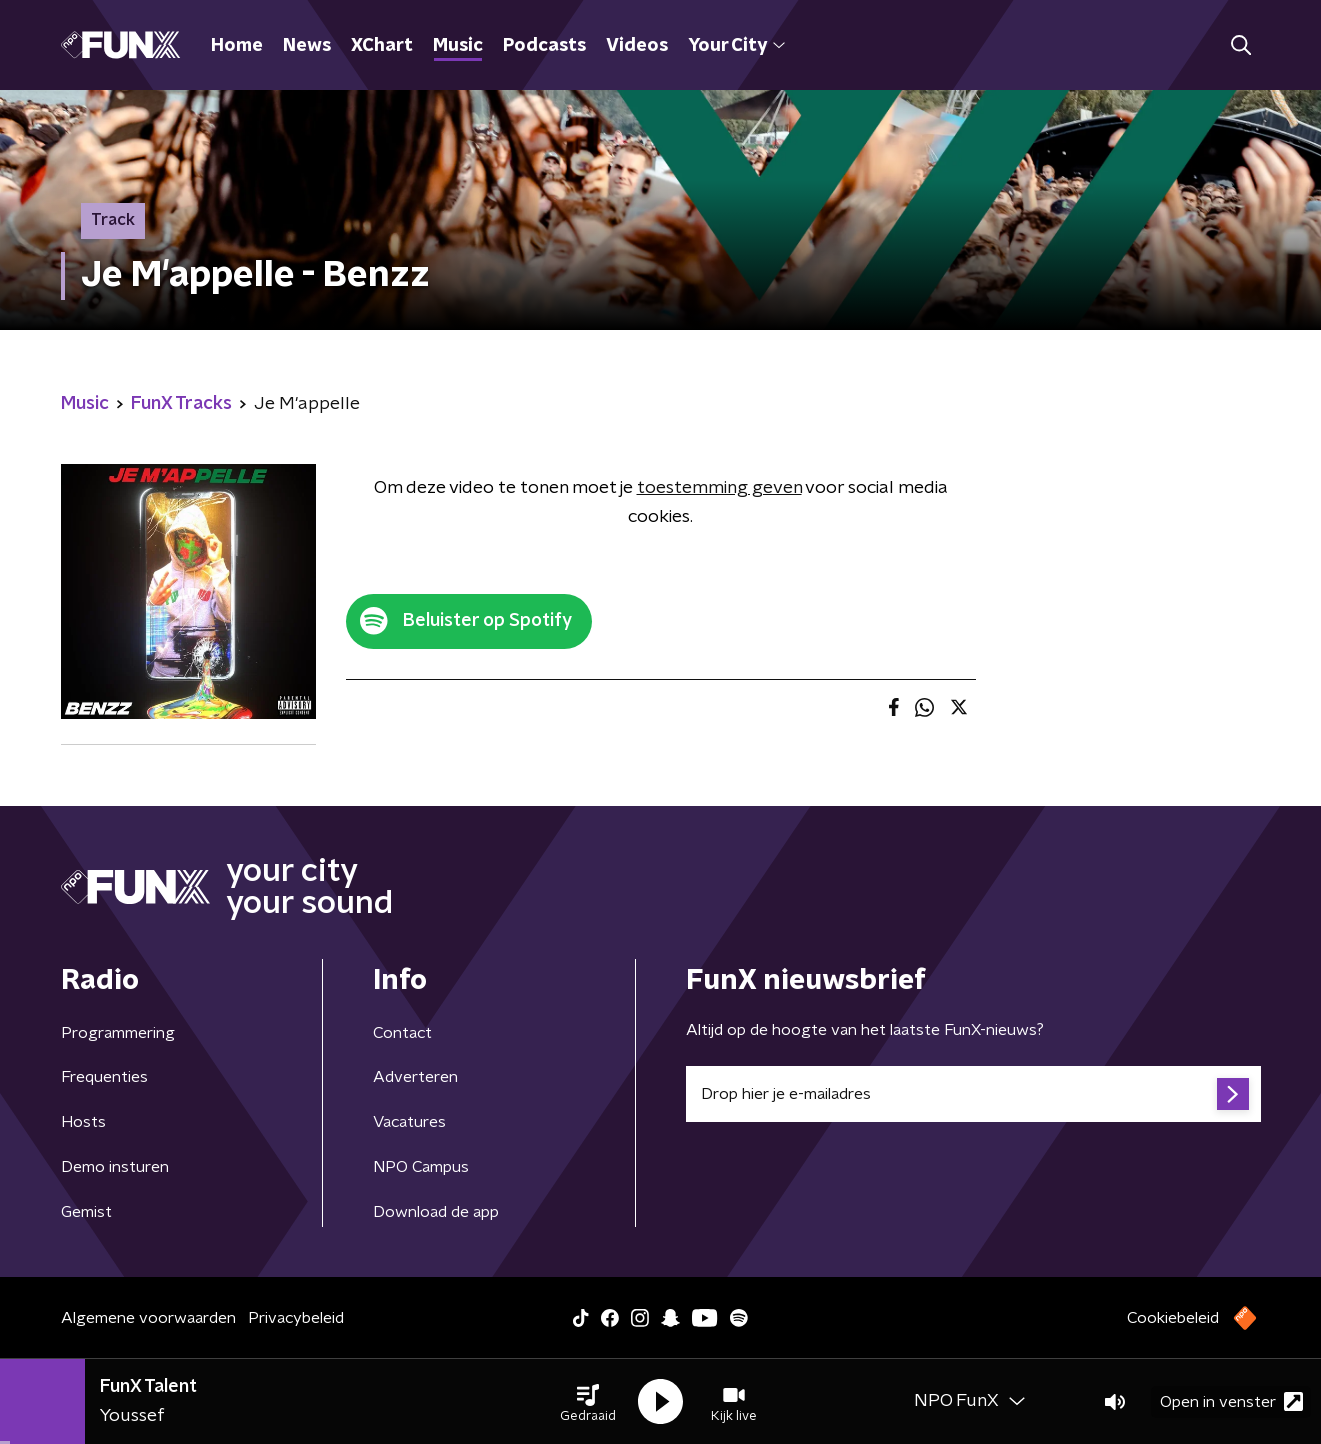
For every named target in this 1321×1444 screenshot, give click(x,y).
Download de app (436, 1212)
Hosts (83, 1122)
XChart (382, 46)
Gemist (86, 1212)
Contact (402, 1033)
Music (458, 46)
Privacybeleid (296, 1318)
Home (237, 46)
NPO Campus (421, 1167)
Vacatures (409, 1122)
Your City (736, 46)
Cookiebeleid (1173, 1318)
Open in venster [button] (1231, 1401)
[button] (588, 1402)
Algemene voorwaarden (148, 1318)
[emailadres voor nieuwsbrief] (973, 1094)
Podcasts (544, 46)
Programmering (118, 1033)
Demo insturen (115, 1167)
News (307, 46)
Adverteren (415, 1077)
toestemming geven (719, 488)
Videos (637, 46)
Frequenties (104, 1077)
